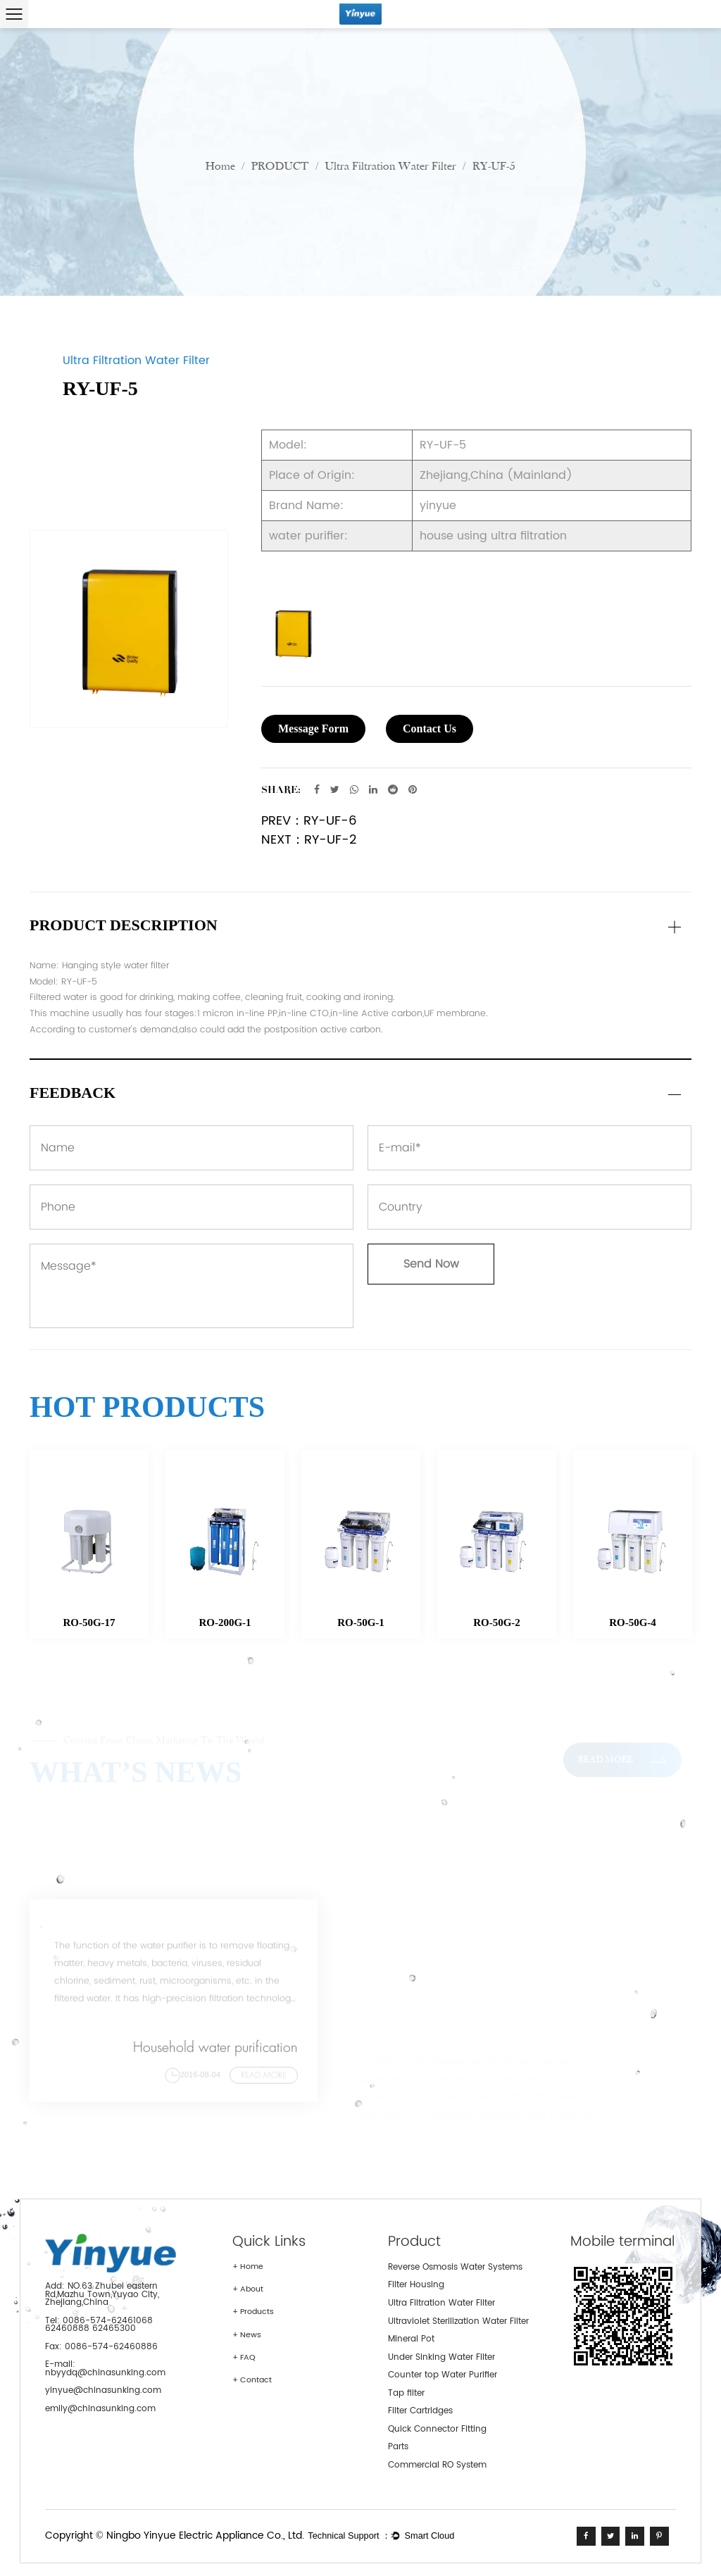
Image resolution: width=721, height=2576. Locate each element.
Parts (398, 2446)
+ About (247, 2289)
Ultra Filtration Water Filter (390, 166)
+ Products (253, 2312)
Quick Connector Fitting (437, 2429)
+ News (246, 2335)
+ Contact (252, 2380)
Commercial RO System (437, 2465)
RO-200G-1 (225, 1622)
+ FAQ (244, 2357)
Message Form (313, 728)
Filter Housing (416, 2284)
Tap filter (406, 2393)
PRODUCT (280, 166)
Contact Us (429, 728)
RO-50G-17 (89, 1622)
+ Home (247, 2267)
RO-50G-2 (496, 1622)
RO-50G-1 (360, 1622)
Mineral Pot (411, 2339)
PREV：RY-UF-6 (309, 821)
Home (220, 166)
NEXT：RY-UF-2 (308, 840)
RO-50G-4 (632, 1622)
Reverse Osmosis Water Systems (455, 2267)
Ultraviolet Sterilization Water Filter (458, 2321)
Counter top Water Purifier (442, 2375)
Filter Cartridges (420, 2411)
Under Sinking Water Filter (441, 2357)
